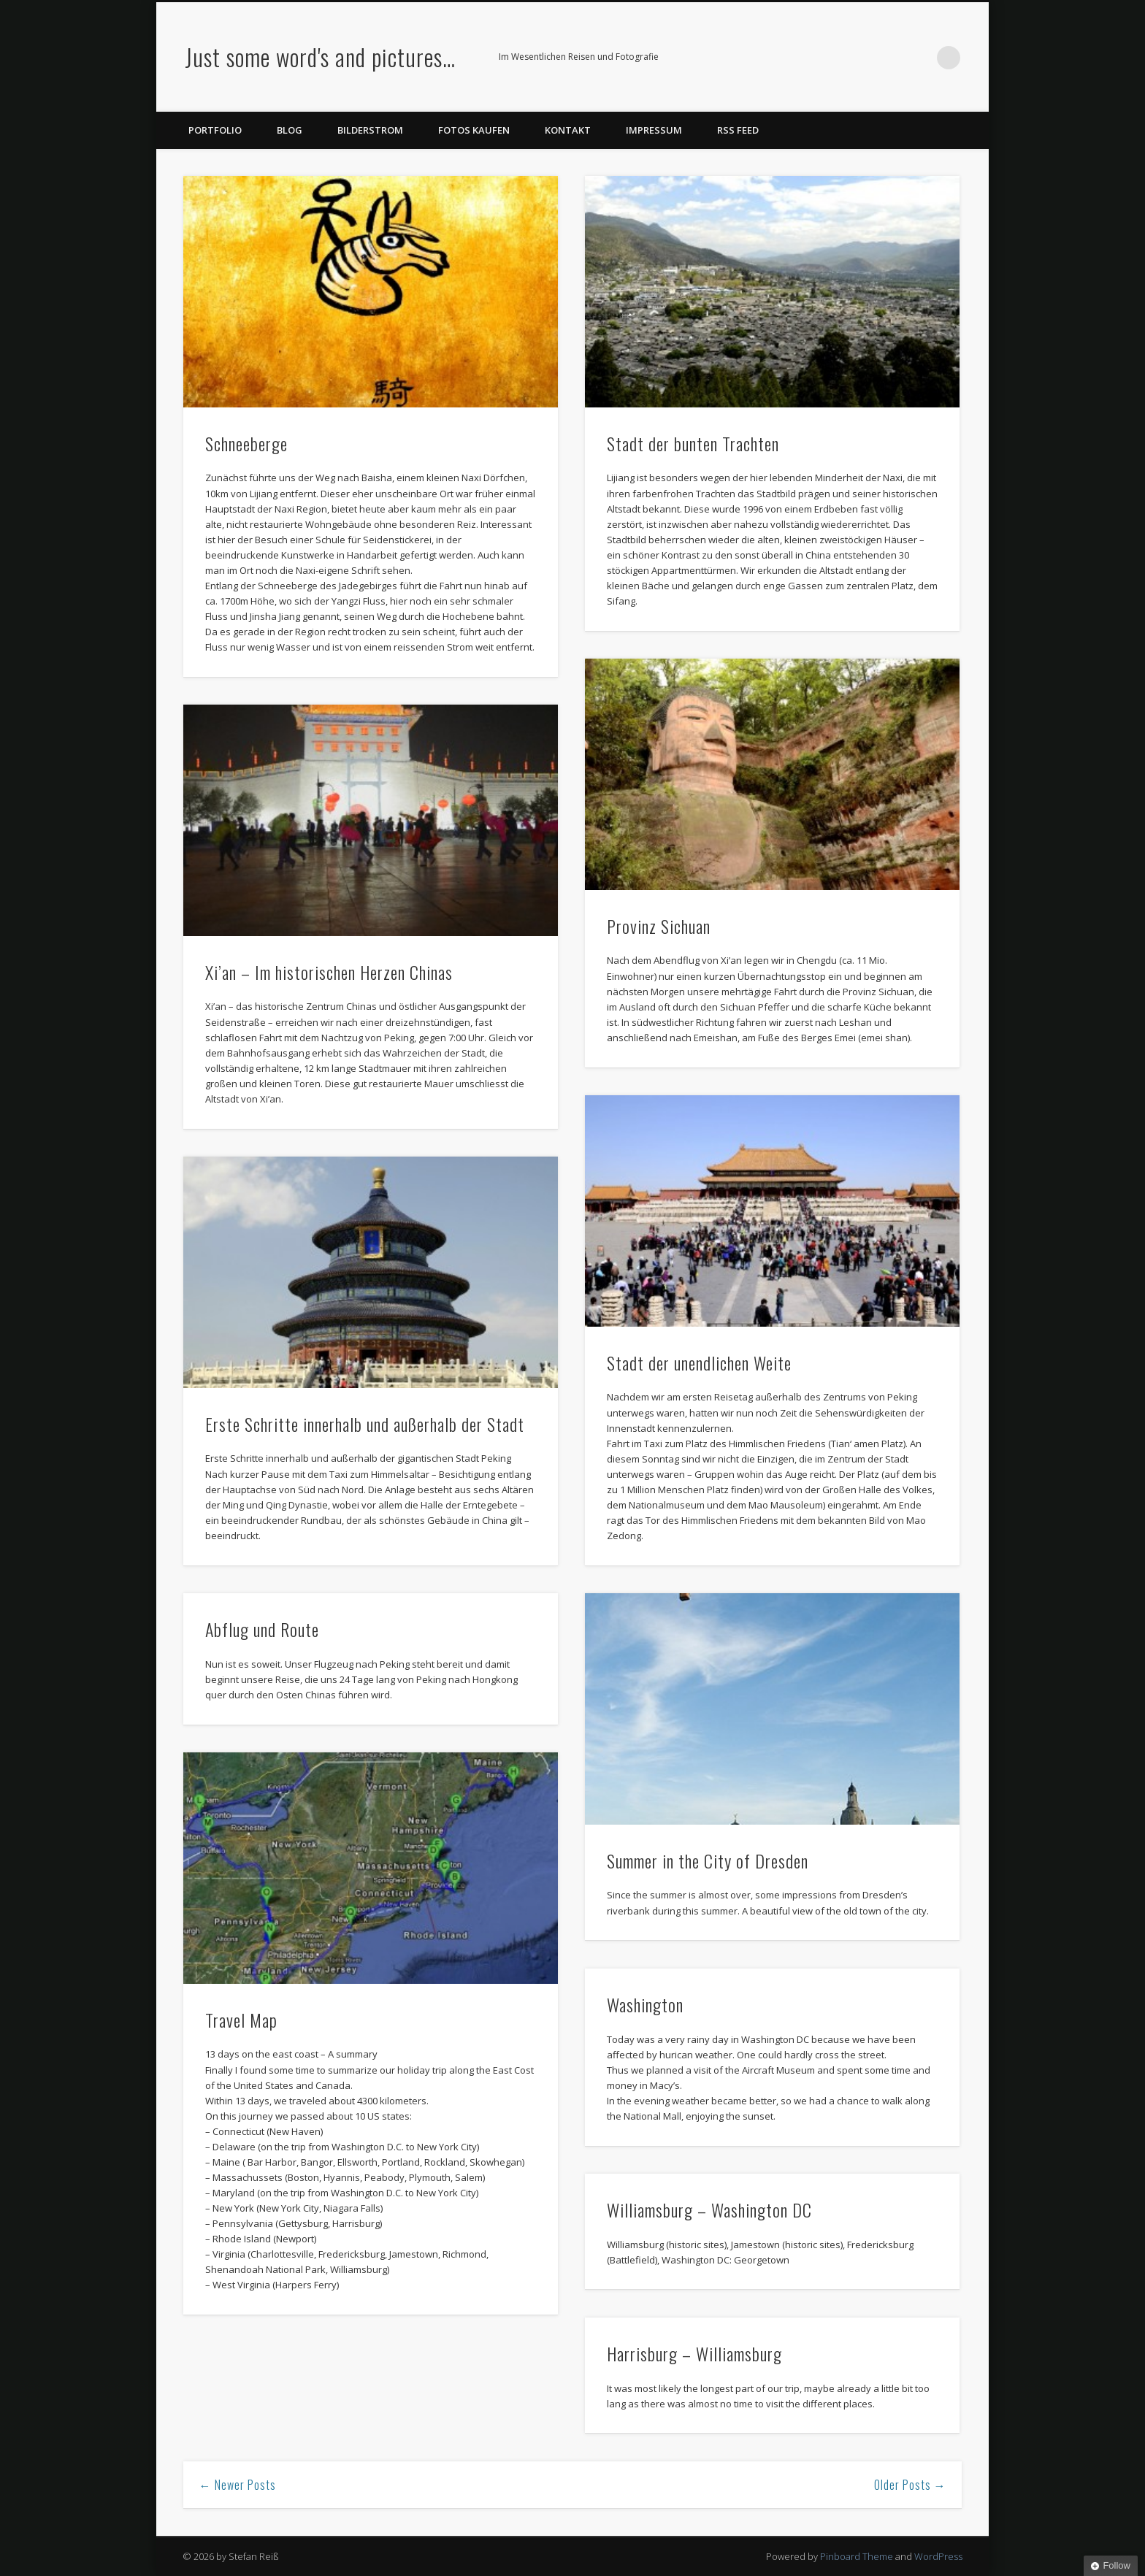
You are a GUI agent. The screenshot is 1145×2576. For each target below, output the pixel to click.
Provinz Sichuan (659, 926)
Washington (645, 2004)
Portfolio (215, 130)
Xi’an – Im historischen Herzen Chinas (329, 972)
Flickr (888, 57)
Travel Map (241, 2019)
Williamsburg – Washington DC (709, 2209)
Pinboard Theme (856, 2556)
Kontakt (568, 130)
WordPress (938, 2556)
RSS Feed (738, 130)
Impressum (654, 130)
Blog (289, 130)
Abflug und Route (262, 1629)
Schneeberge (246, 443)
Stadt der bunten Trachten (693, 443)
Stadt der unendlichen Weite (699, 1362)
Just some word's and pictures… (320, 56)
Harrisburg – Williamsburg (694, 2353)
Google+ (918, 57)
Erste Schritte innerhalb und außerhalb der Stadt (364, 1424)
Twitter (858, 57)
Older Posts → (910, 2484)
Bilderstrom (370, 130)
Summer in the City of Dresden (707, 1860)
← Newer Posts (237, 2484)
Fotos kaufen (474, 130)
